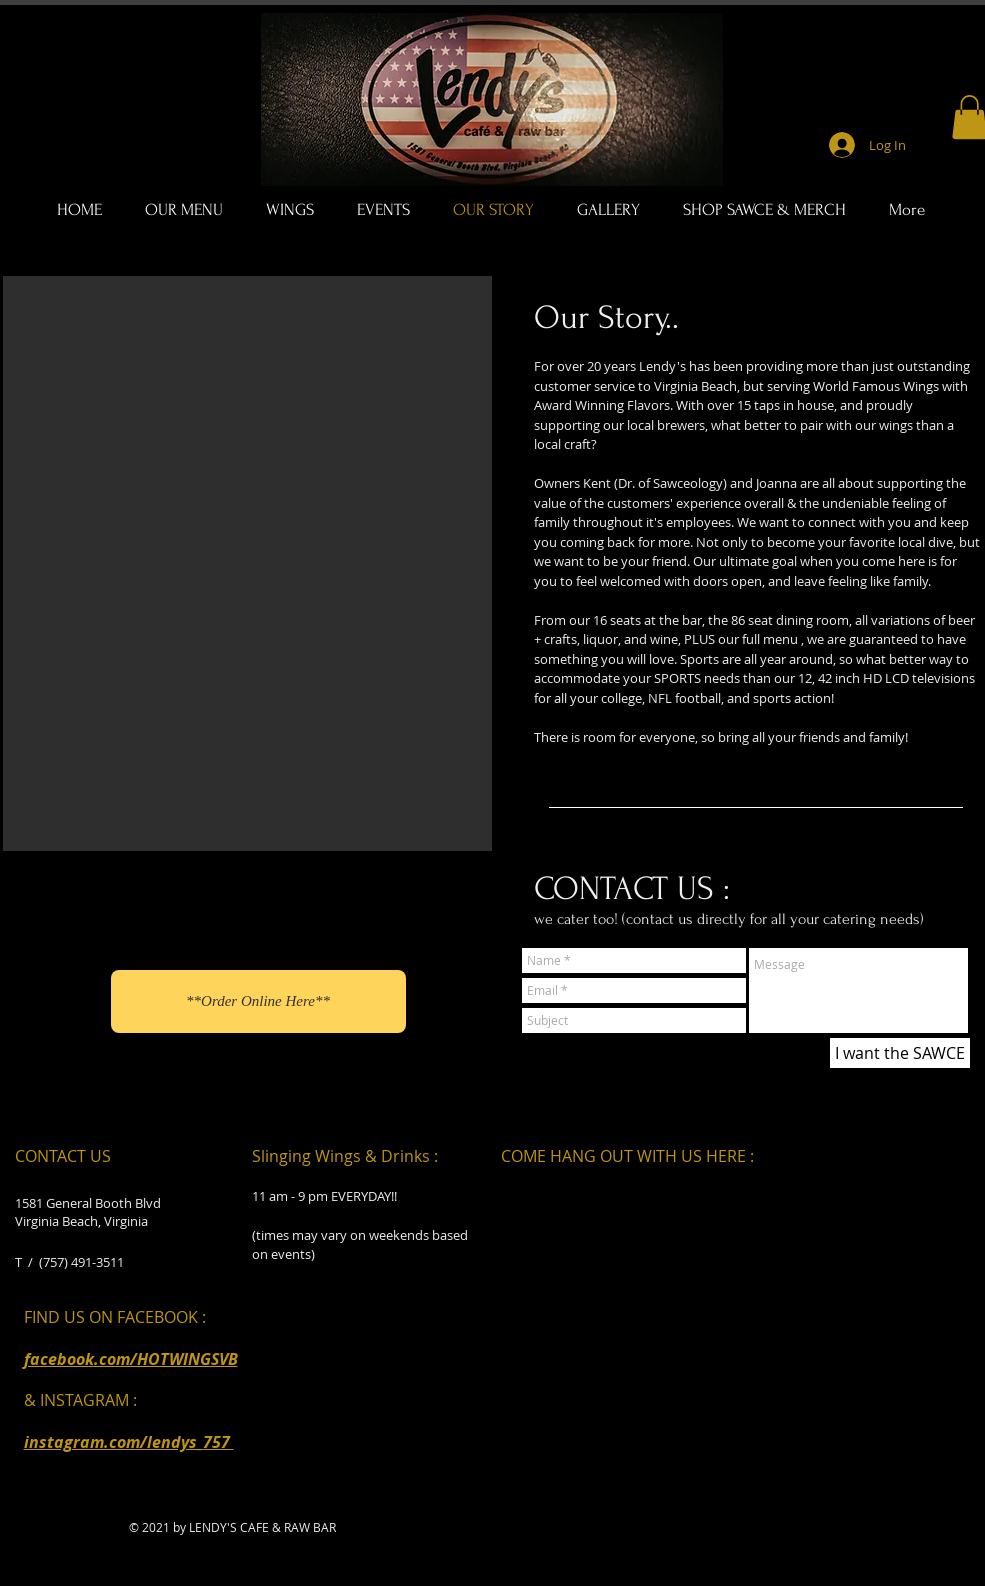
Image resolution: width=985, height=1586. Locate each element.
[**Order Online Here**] (258, 1001)
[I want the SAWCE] (900, 1053)
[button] (247, 563)
